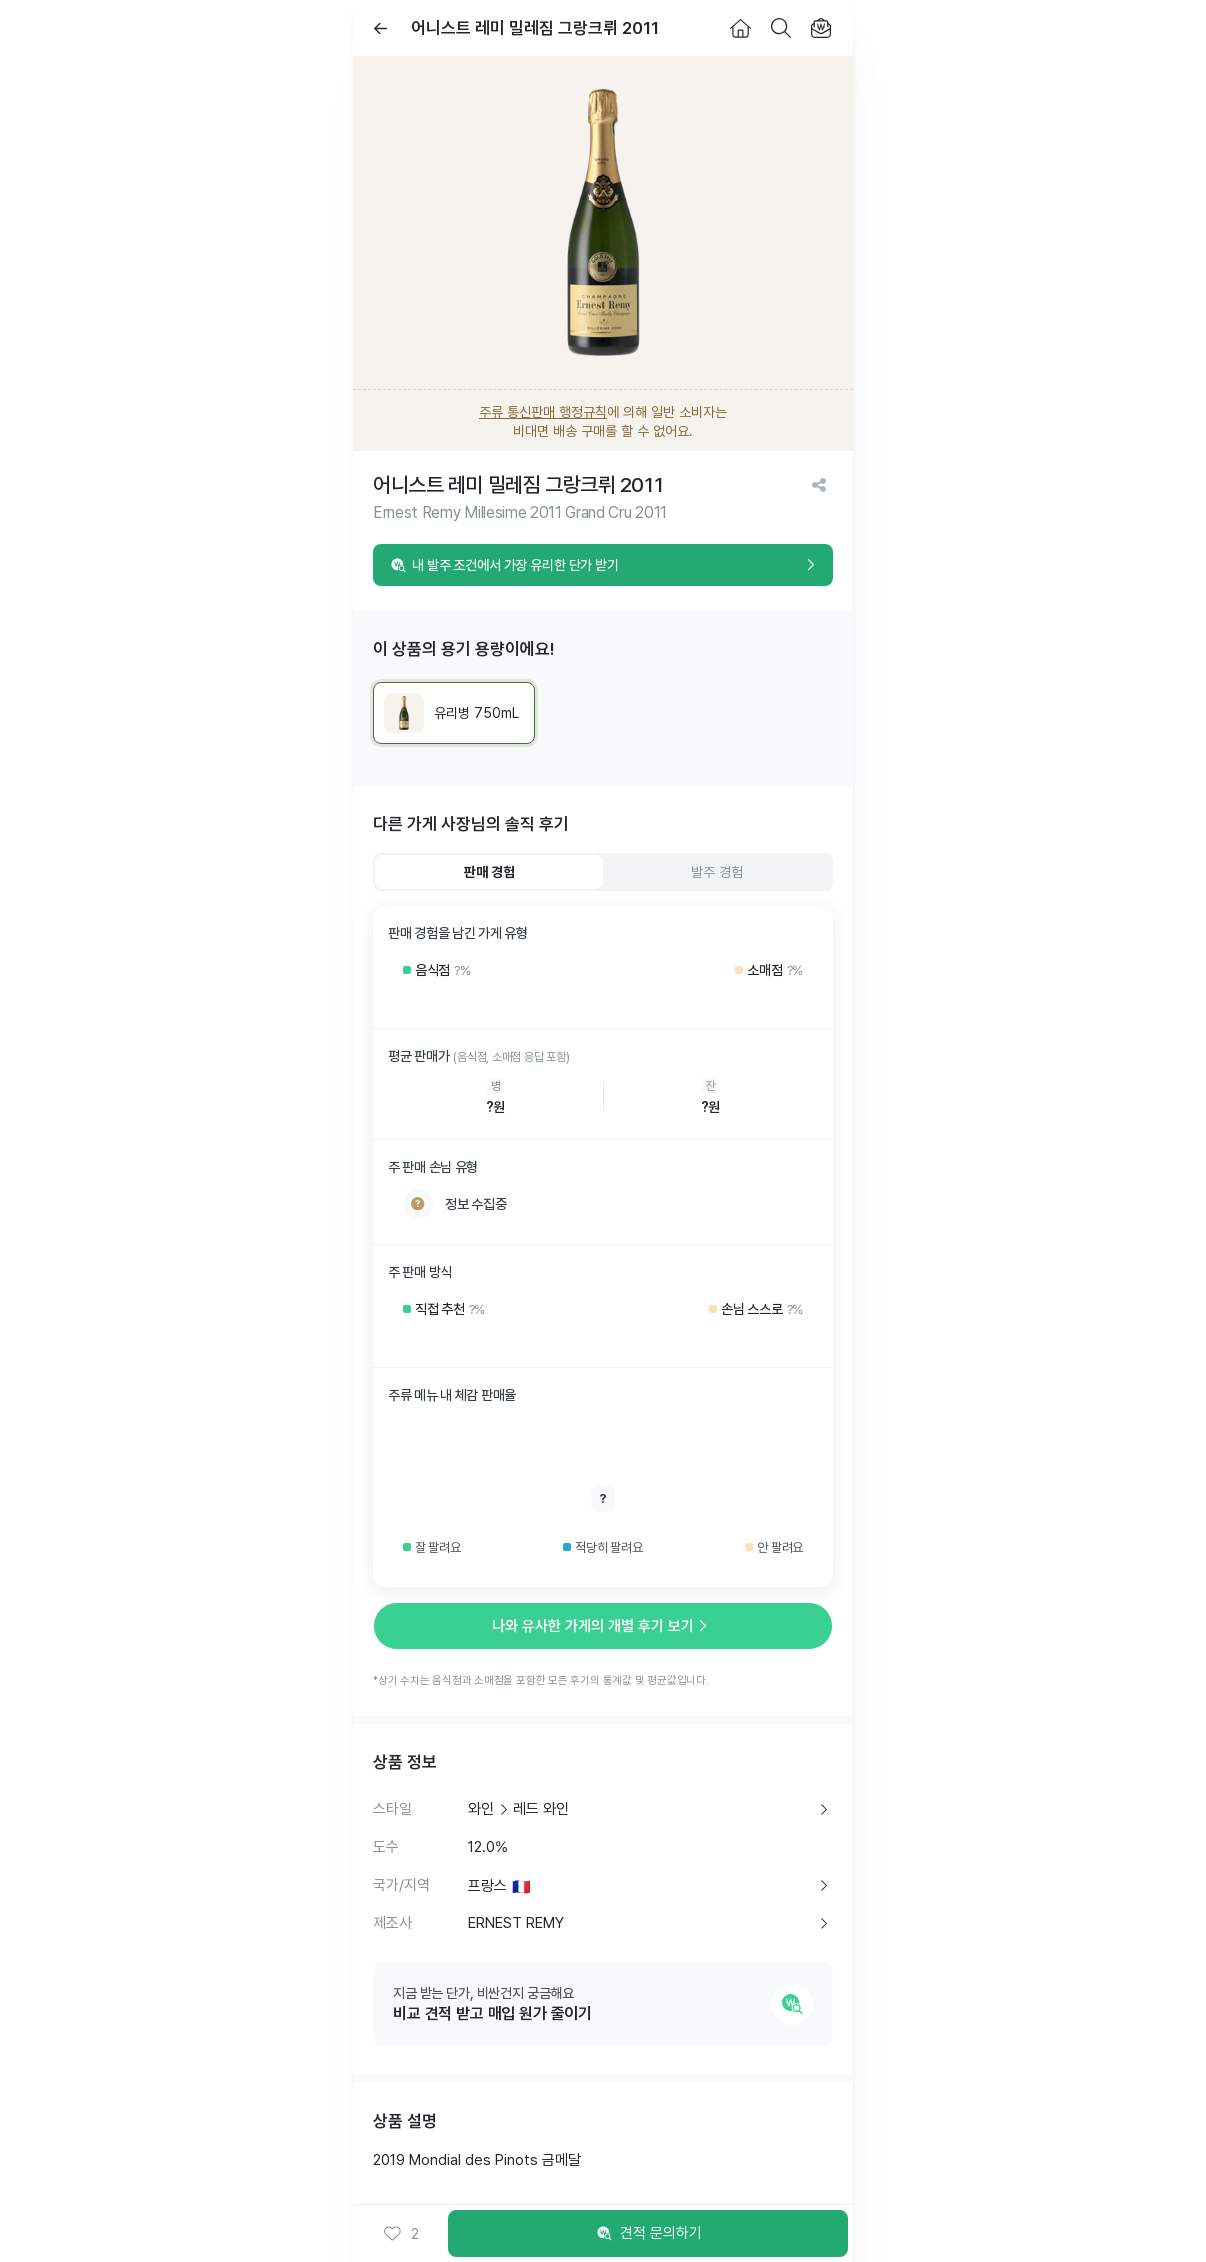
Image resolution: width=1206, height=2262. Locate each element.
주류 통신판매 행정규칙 (543, 412)
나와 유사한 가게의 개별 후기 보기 (603, 1626)
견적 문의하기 (648, 2234)
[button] (401, 2234)
